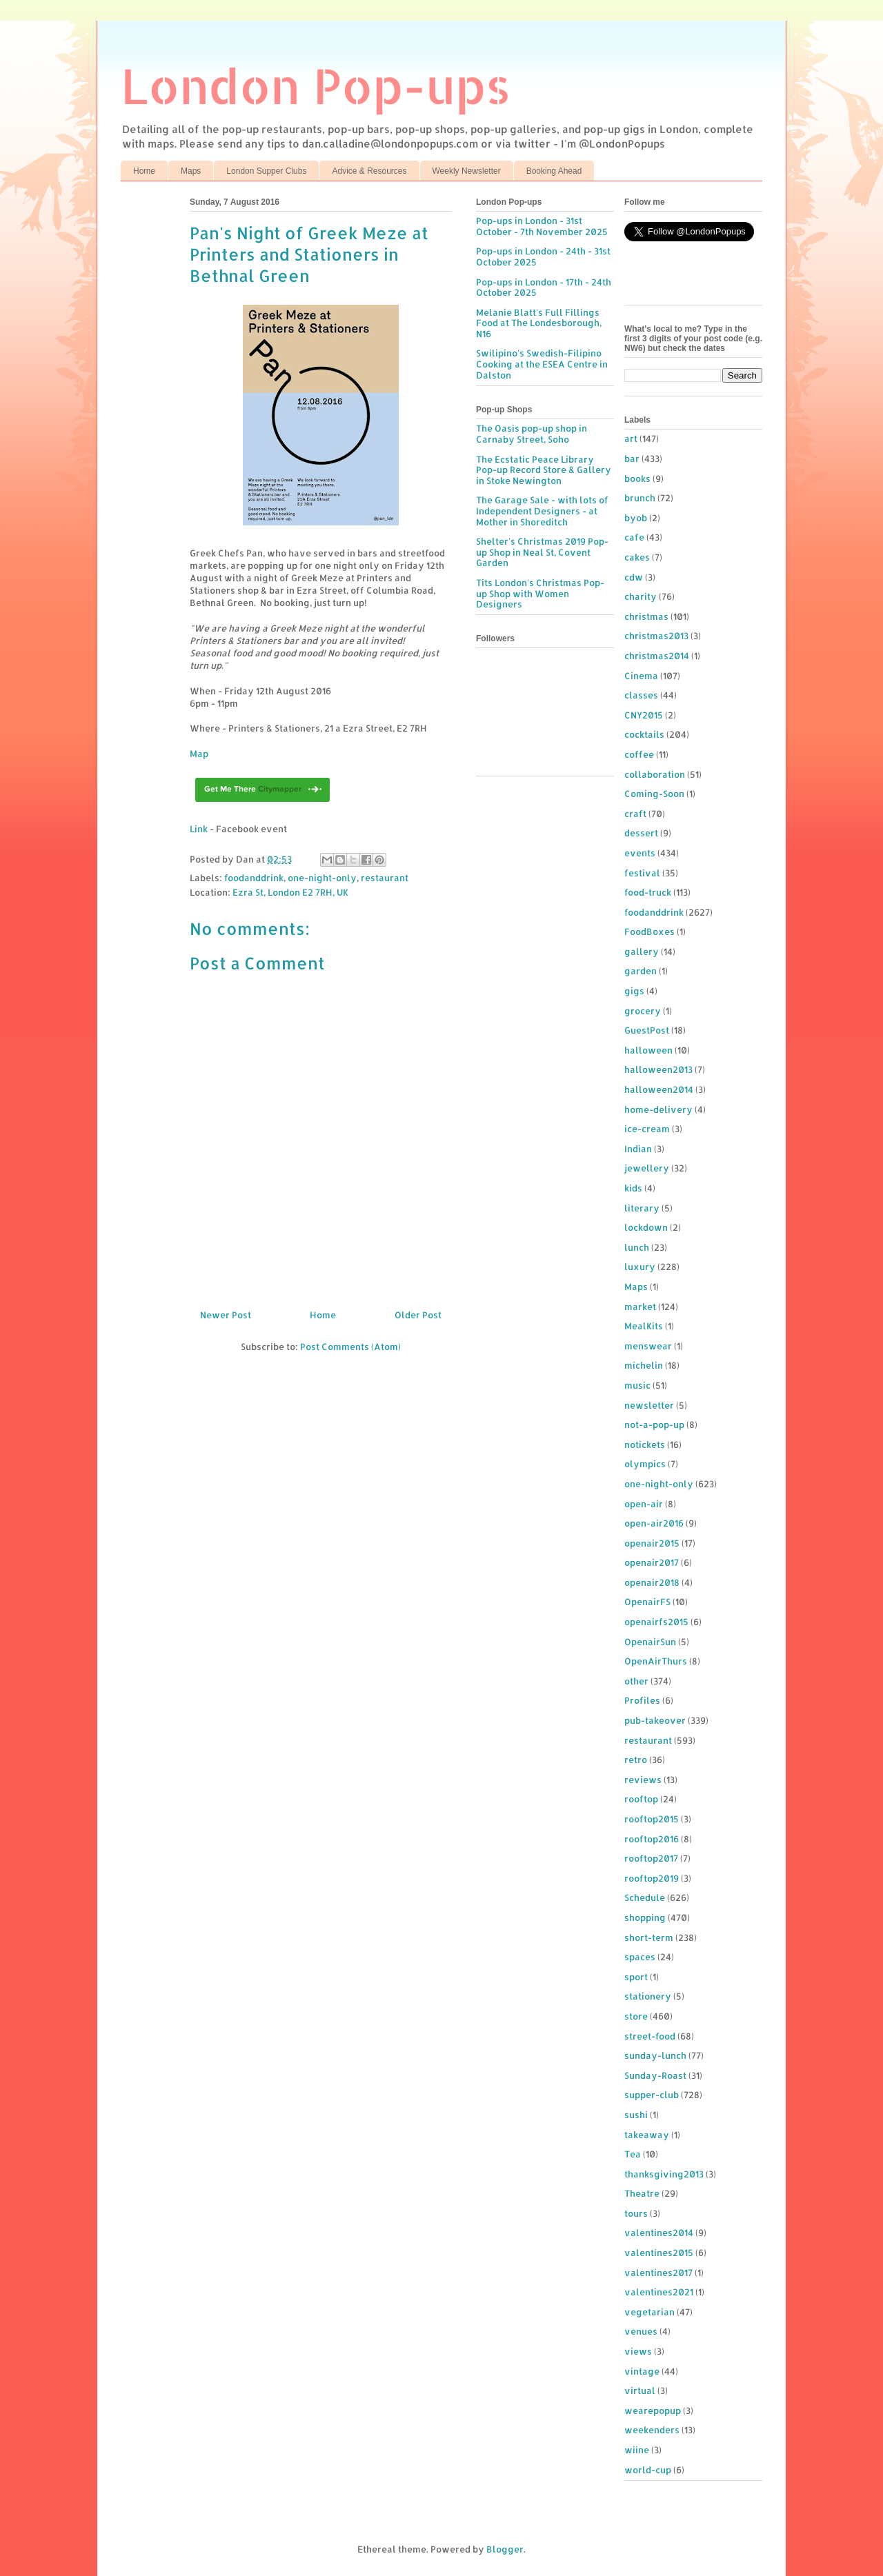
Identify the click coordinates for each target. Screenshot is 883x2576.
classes (641, 695)
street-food (649, 2036)
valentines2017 (658, 2272)
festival (642, 872)
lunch (636, 1247)
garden (640, 970)
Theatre (641, 2193)
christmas (646, 616)
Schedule (644, 1897)
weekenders (651, 2429)
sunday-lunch (655, 2055)
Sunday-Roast (655, 2075)
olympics (645, 1463)
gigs (634, 990)
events (639, 852)
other (636, 1681)
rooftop (641, 1798)
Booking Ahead (554, 171)
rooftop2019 (651, 1878)
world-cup (647, 2469)
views (638, 2351)
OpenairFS (647, 1601)
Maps (191, 171)
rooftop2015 (651, 1818)
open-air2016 (654, 1523)
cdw (633, 577)
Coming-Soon (654, 793)
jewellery (646, 1168)
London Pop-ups (316, 85)
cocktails (644, 734)
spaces (639, 1956)
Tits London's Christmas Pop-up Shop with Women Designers (540, 593)
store (636, 2016)
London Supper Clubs (266, 171)
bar (631, 458)
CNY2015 (643, 715)
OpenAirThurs (655, 1661)
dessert (641, 832)
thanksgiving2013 (664, 2174)
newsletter (649, 1405)
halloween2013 (658, 1069)
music (637, 1385)
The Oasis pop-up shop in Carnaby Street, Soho (531, 434)
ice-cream (647, 1128)
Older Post (418, 1314)
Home (144, 171)
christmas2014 (656, 655)
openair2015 (651, 1543)
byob (635, 517)
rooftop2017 (651, 1858)
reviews (643, 1779)
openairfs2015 (656, 1621)
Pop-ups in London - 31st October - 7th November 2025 (542, 226)
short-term (648, 1937)
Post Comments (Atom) (350, 1346)
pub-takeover (655, 1720)
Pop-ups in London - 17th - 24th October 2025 (543, 287)
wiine (636, 2449)
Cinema (641, 675)
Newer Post (225, 1314)
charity (640, 596)
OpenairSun (650, 1641)
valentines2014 (658, 2232)
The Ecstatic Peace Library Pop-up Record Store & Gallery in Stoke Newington (543, 470)
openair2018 (651, 1582)
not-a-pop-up (654, 1424)
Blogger (505, 2549)
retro (635, 1759)
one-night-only (322, 877)
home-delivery (658, 1109)
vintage (641, 2371)
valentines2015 (658, 2252)
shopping (645, 1917)
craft (635, 813)
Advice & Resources (369, 171)
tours (636, 2213)
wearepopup (652, 2410)
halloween (648, 1050)
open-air (643, 1503)
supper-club (651, 2094)
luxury (639, 1266)
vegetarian (649, 2311)
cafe (634, 537)
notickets (644, 1444)
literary (641, 1208)
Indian (638, 1148)
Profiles (642, 1700)
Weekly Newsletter (467, 171)
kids (633, 1188)
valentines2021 (658, 2291)
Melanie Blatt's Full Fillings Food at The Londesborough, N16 (539, 323)
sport (636, 1976)
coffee (639, 754)
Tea (632, 2154)
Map (199, 753)
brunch (639, 497)
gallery (641, 951)
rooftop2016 (651, 1838)
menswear (648, 1345)
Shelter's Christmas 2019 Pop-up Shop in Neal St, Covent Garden (542, 552)
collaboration (654, 774)
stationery (647, 1996)
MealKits (643, 1325)
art (630, 438)
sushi (636, 2114)
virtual (639, 2390)
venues (640, 2331)
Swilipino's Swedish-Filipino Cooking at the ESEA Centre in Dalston (542, 364)
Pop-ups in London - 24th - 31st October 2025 (543, 256)
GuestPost (646, 1030)
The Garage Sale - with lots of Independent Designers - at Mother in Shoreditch (542, 510)
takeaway (646, 2134)
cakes (637, 557)
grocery (642, 1010)
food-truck (647, 892)
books (637, 478)
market (640, 1306)
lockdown (646, 1227)
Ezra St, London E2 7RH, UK (290, 892)
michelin (643, 1365)
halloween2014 (658, 1089)
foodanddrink (254, 877)
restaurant (384, 877)
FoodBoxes (649, 931)
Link (199, 828)
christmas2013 (656, 635)
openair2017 (651, 1562)
